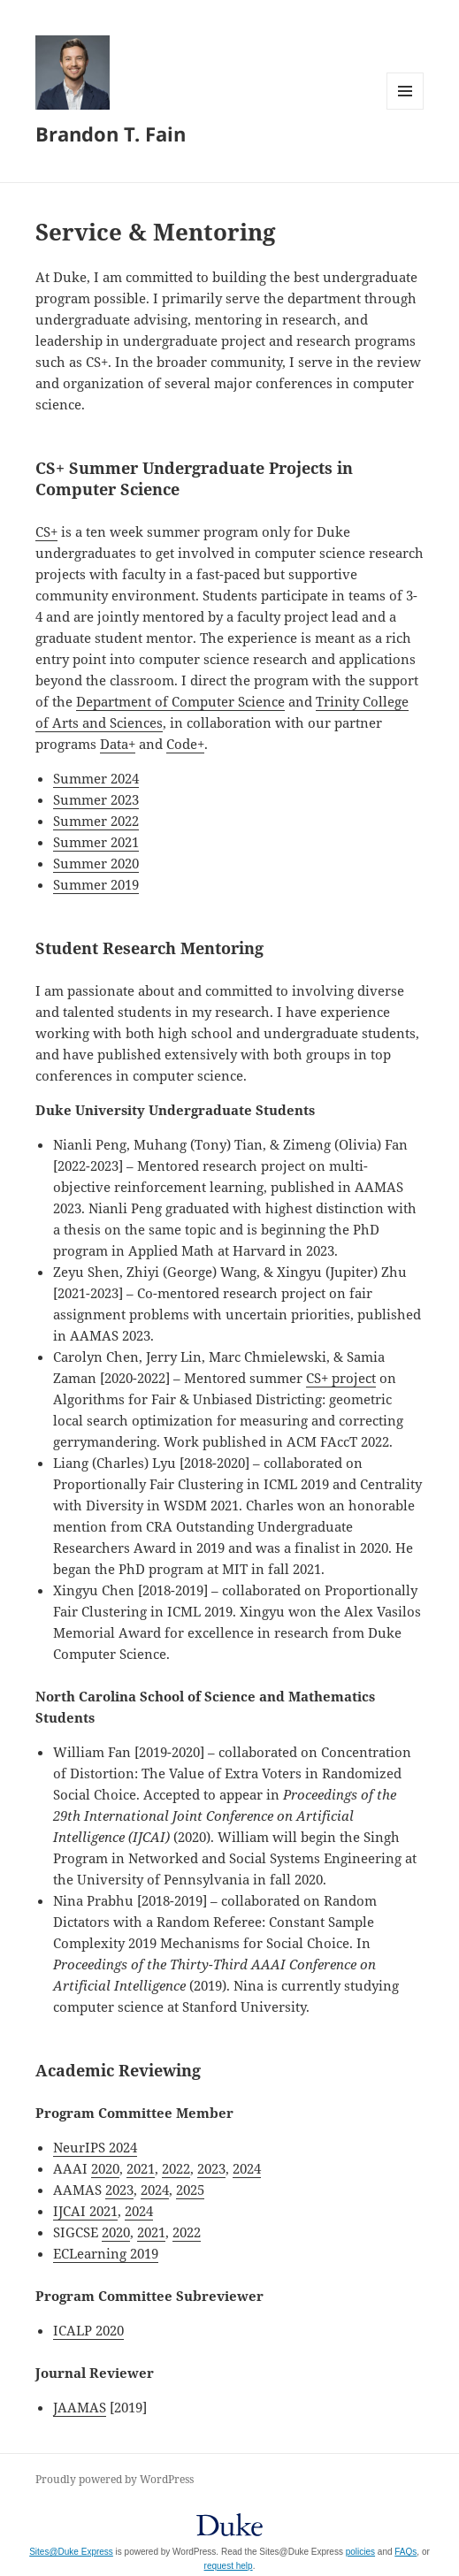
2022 (176, 2168)
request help (228, 2566)
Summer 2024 (96, 778)
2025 (190, 2189)
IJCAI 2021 (85, 2211)
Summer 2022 (96, 820)
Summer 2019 (96, 884)
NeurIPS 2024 (95, 2147)
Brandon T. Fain (110, 133)
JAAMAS (79, 2407)
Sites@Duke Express (71, 2552)
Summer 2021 (96, 842)
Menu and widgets (405, 109)
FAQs (405, 2552)
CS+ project (341, 1378)
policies (360, 2552)
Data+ (117, 744)
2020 (105, 2168)
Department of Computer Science (180, 701)
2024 (247, 2168)
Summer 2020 (96, 863)
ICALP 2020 (88, 2330)
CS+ (46, 531)
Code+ (185, 744)
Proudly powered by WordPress (114, 2479)
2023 (211, 2168)
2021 (140, 2168)
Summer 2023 (96, 799)
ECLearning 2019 (105, 2253)
